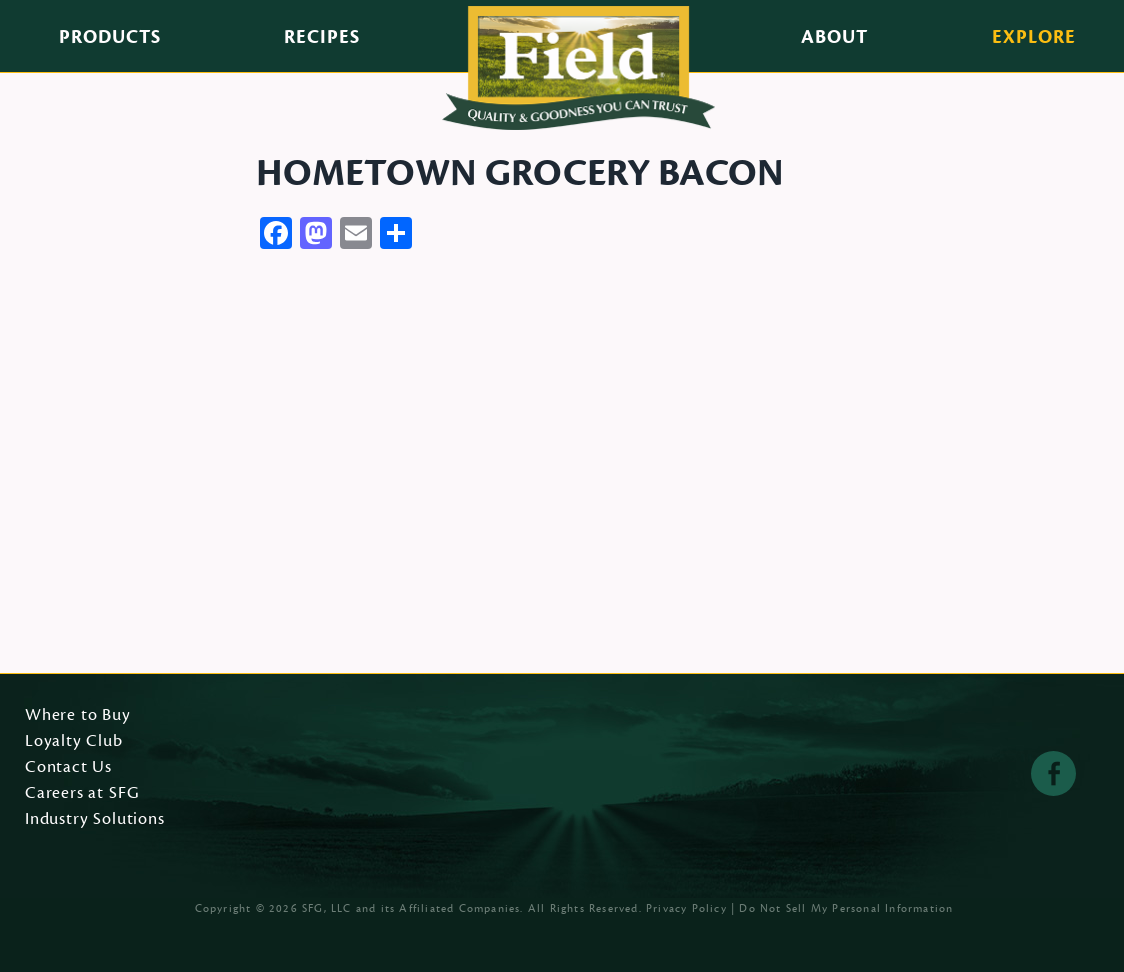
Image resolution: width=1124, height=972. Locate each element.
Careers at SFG (82, 794)
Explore (1034, 37)
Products (110, 37)
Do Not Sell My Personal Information (846, 908)
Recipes (322, 37)
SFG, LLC (327, 908)
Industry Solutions (95, 820)
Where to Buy (78, 716)
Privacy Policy (686, 908)
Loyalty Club (74, 742)
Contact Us (68, 768)
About (834, 37)
